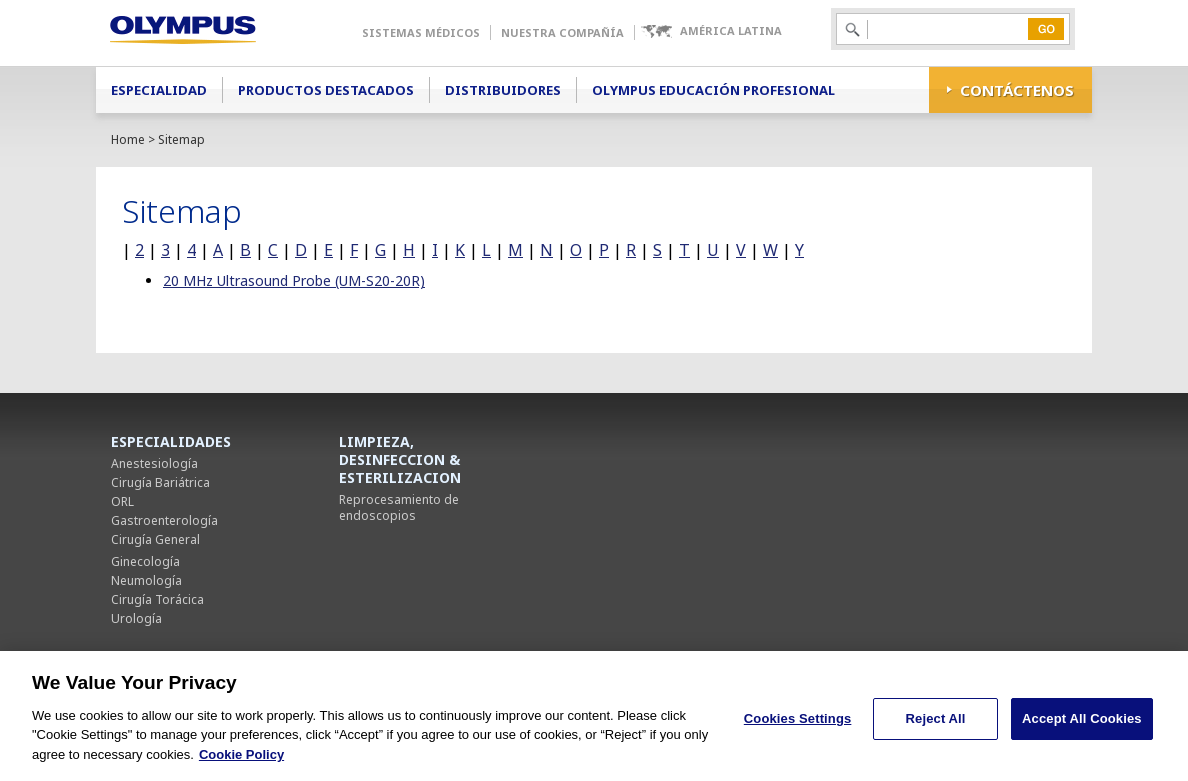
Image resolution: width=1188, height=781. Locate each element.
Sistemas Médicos (421, 32)
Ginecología (145, 561)
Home (128, 139)
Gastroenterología (164, 520)
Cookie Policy (241, 762)
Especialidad (159, 90)
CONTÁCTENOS (1017, 90)
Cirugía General (155, 539)
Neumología (146, 580)
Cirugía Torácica (157, 599)
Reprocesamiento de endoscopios (399, 507)
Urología (136, 618)
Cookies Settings (798, 726)
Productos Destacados (326, 90)
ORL (122, 501)
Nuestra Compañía (562, 32)
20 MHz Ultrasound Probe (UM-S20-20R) (294, 280)
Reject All (936, 726)
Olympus (211, 33)
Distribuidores (503, 90)
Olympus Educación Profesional (713, 90)
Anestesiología (154, 463)
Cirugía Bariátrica (160, 482)
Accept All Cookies (1082, 726)
